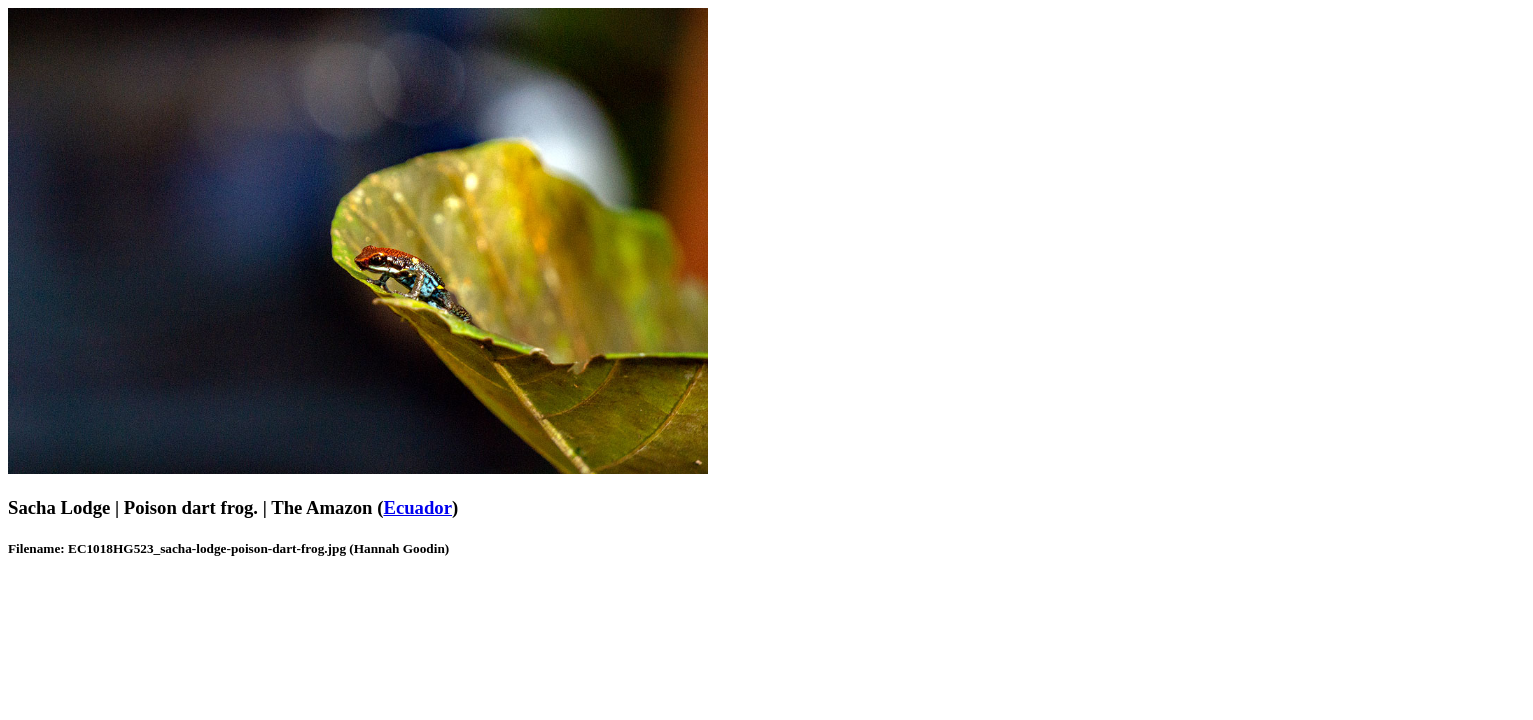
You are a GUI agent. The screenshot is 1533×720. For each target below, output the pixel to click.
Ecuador (417, 507)
